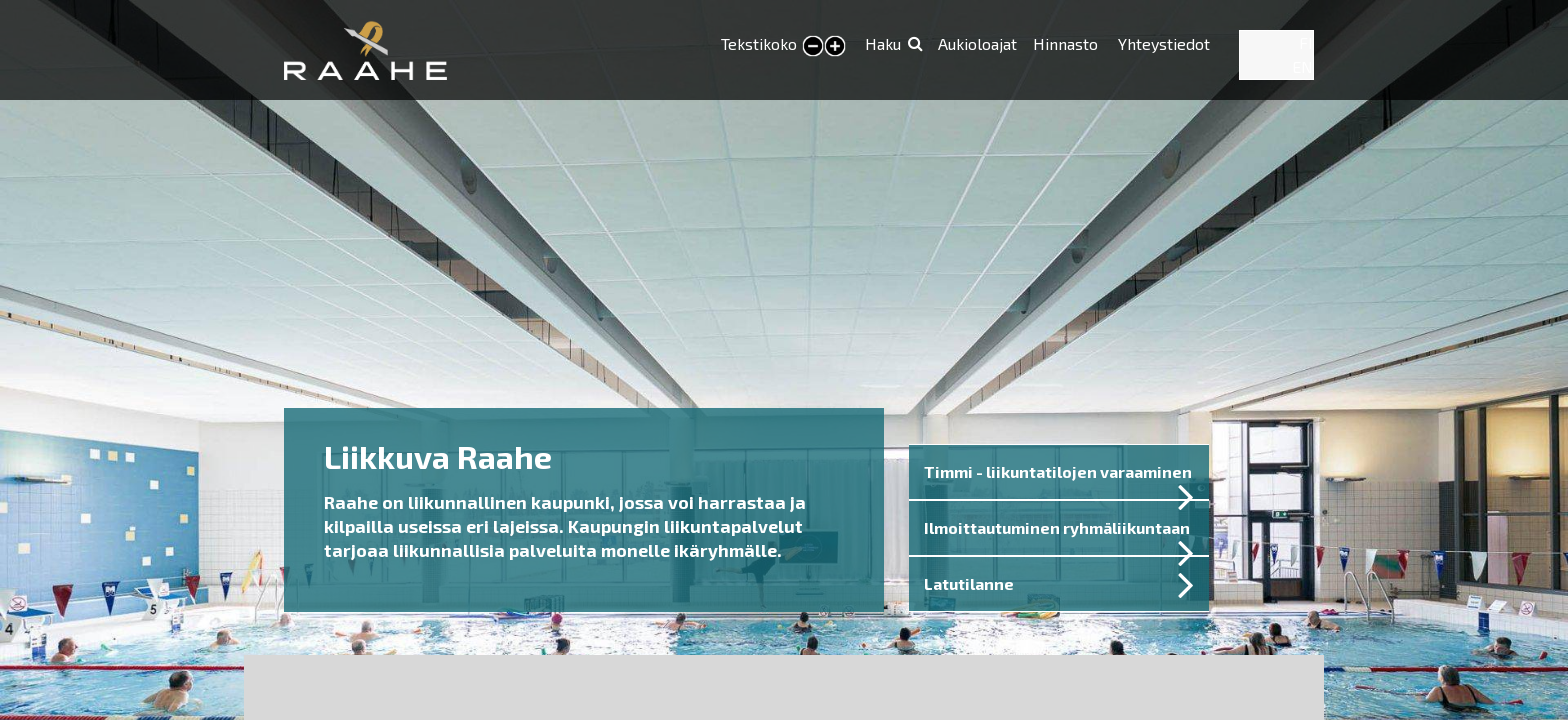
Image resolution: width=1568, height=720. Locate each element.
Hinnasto (1067, 43)
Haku (883, 43)
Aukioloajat (977, 43)
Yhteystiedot (1164, 43)
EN (1302, 66)
